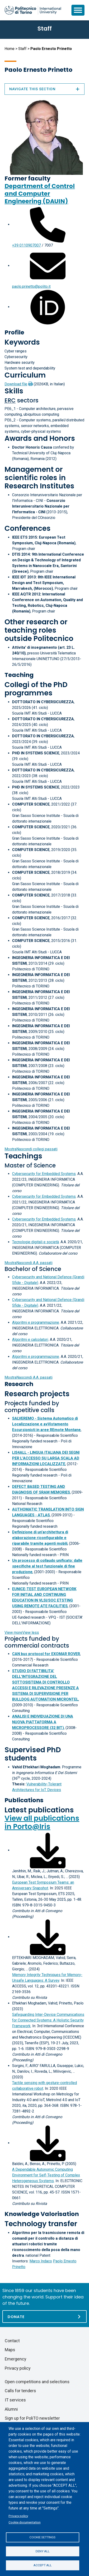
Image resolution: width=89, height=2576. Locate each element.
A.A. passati (28, 1263)
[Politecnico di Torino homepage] (33, 10)
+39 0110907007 (26, 245)
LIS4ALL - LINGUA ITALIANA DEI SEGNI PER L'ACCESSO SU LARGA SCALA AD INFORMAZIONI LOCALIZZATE (46, 1458)
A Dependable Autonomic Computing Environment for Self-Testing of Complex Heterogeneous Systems (46, 2175)
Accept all (42, 2565)
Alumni (11, 2409)
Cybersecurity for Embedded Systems (44, 1173)
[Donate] (44, 2316)
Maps (10, 2349)
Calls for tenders (20, 2390)
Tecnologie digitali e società (35, 1242)
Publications (24, 1800)
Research (19, 1384)
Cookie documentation (25, 2522)
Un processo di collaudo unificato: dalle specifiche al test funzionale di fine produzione (47, 1566)
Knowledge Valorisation (42, 2214)
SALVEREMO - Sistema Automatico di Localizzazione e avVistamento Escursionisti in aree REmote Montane (46, 1424)
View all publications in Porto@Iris (42, 1822)
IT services (15, 2399)
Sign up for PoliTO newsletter (32, 2418)
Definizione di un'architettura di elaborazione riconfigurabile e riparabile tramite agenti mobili (40, 1538)
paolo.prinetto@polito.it (31, 286)
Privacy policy (18, 2516)
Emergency (15, 2358)
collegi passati (31, 1149)
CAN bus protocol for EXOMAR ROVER (46, 1654)
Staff (22, 48)
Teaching (19, 675)
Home (9, 48)
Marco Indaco (40, 2261)
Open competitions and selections (37, 2381)
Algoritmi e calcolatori (30, 1339)
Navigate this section (44, 89)
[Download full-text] (47, 1850)
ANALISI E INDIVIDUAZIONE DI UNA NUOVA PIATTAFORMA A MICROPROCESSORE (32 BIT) (42, 1722)
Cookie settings (42, 2537)
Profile (14, 332)
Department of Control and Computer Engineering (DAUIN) (40, 193)
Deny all (43, 2551)
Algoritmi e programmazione (35, 1322)
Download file (16, 384)
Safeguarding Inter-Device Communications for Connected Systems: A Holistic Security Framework (48, 2020)
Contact (12, 2340)
